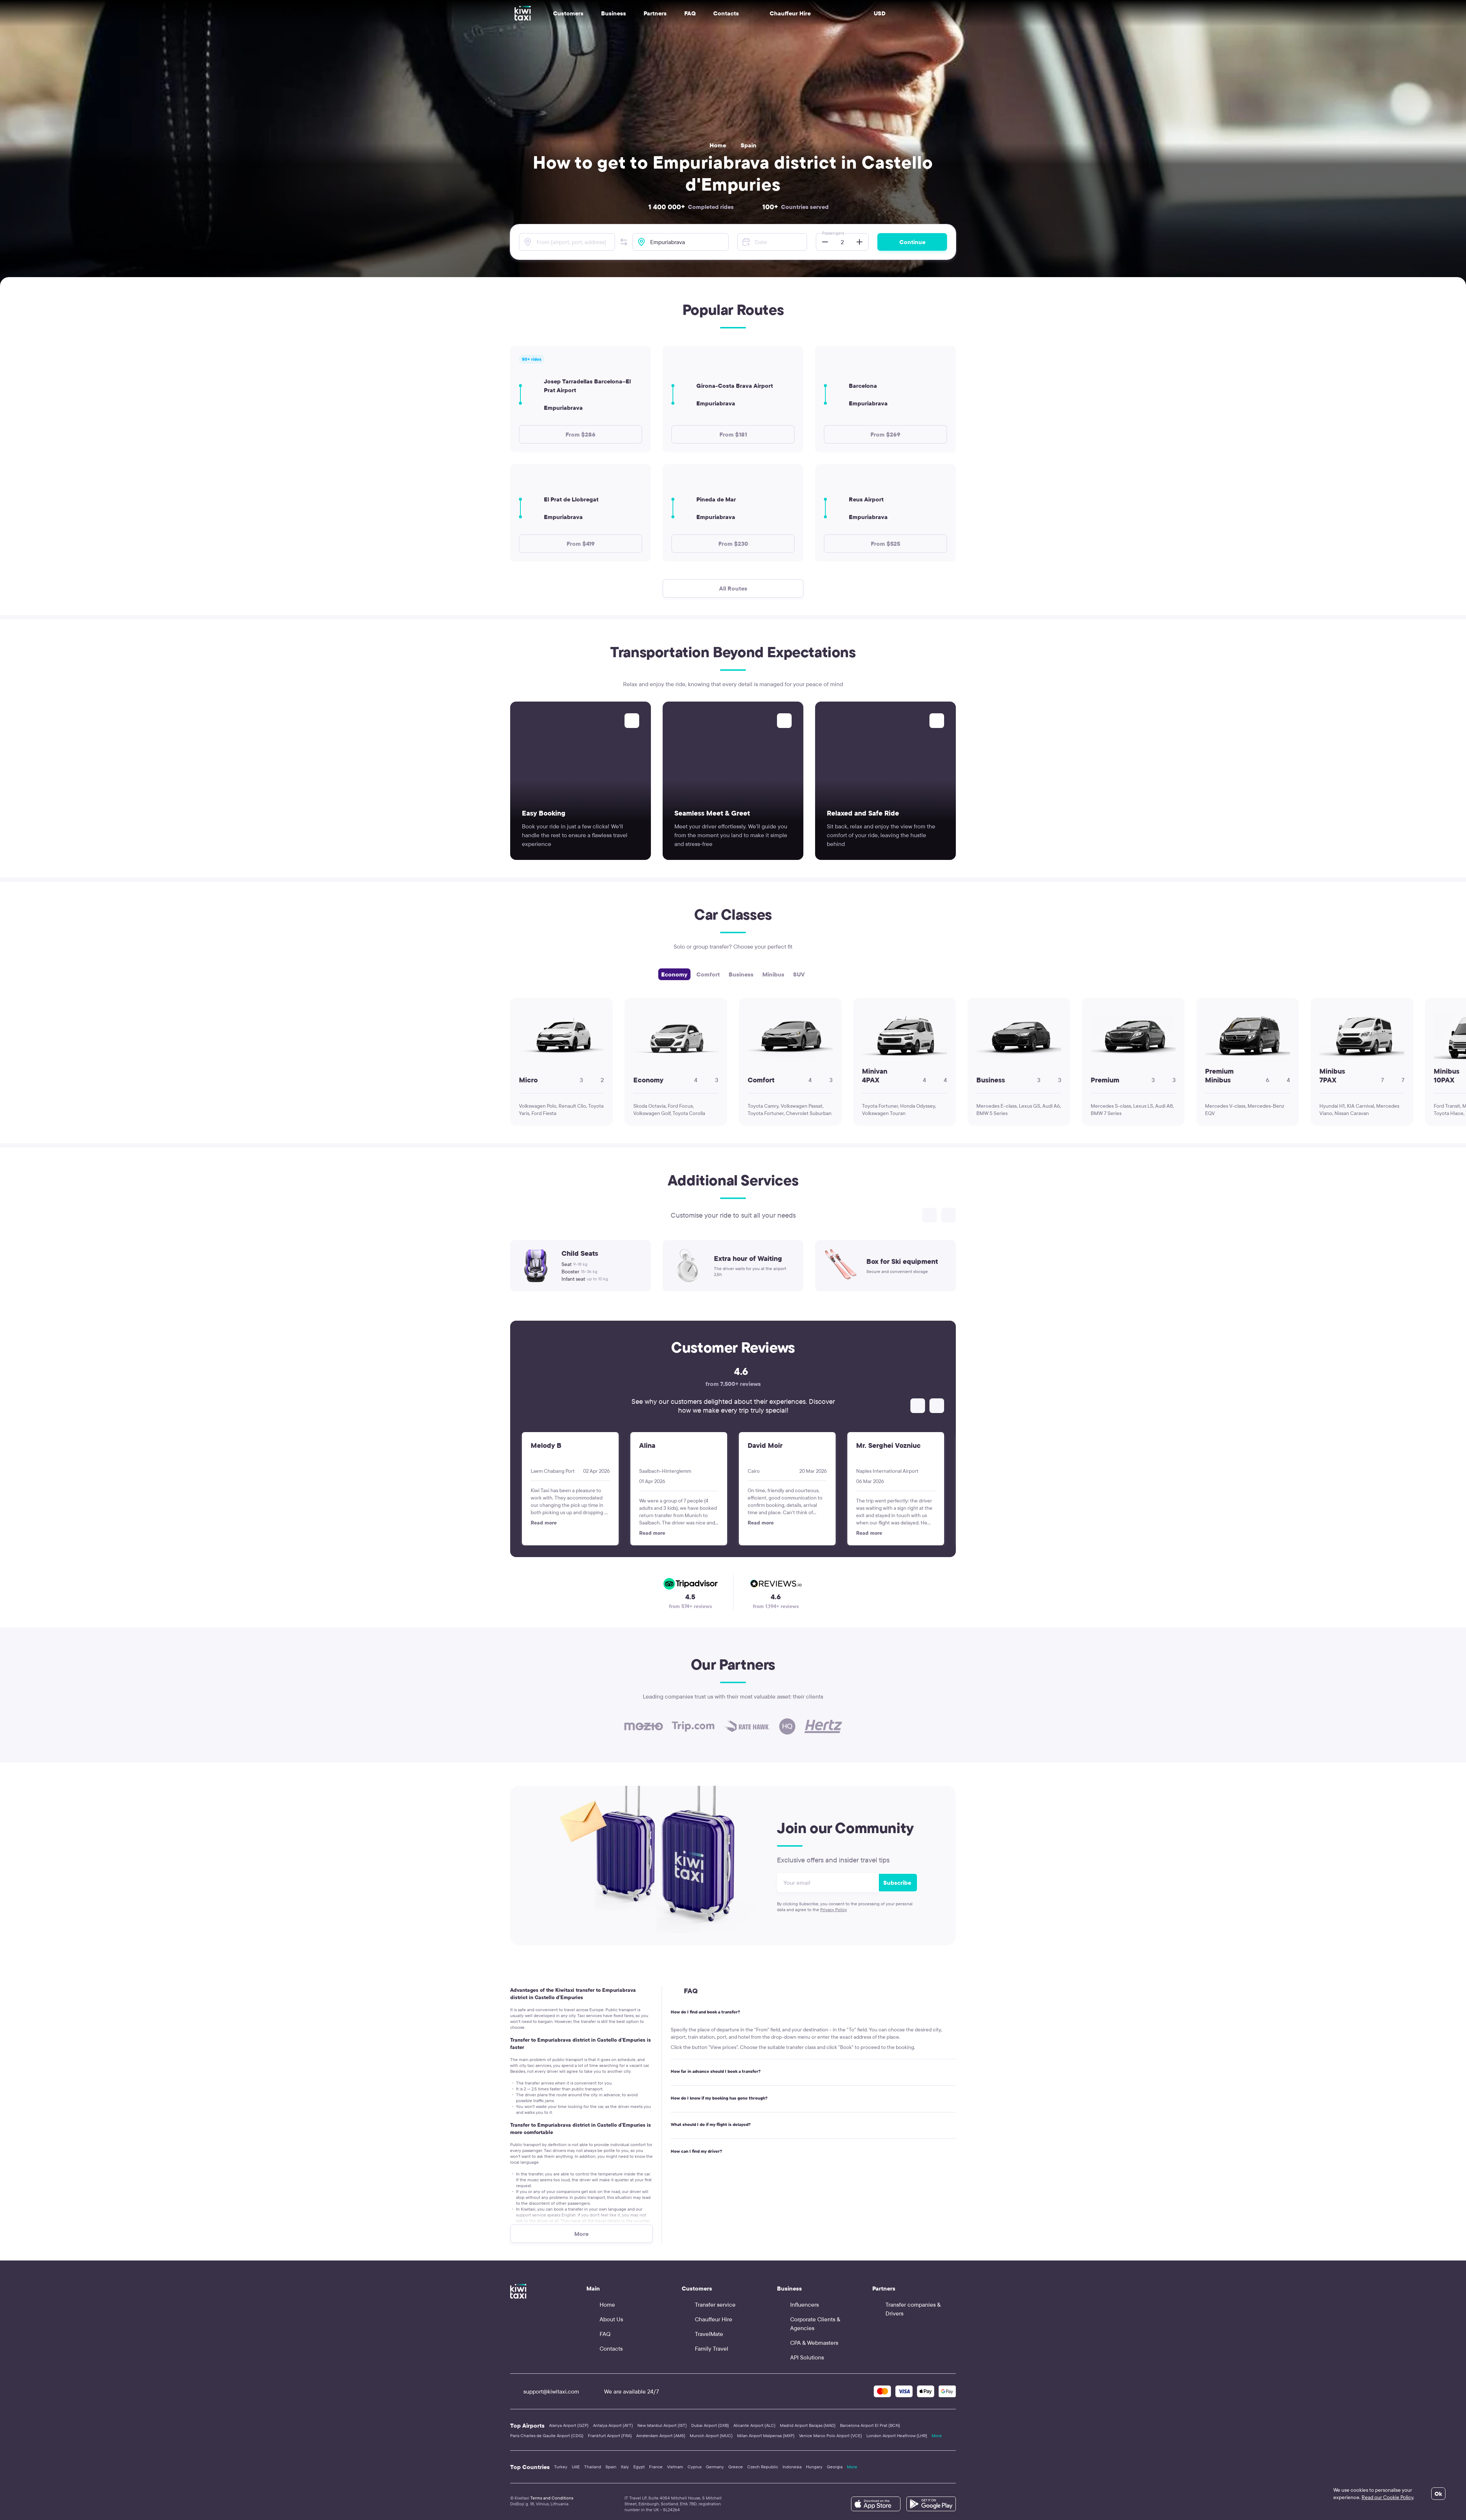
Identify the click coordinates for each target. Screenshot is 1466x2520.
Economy (674, 974)
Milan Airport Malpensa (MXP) (766, 2435)
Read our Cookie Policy (1387, 2497)
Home (718, 145)
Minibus (773, 974)
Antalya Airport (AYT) (613, 2425)
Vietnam (675, 2466)
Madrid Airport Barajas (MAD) (808, 2425)
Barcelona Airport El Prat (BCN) (870, 2425)
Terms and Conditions (551, 2498)
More (937, 2435)
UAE (576, 2466)
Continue (912, 242)
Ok (1438, 2493)
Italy (625, 2466)
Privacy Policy (833, 1909)
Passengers (833, 233)
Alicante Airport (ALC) (754, 2425)
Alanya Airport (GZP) (569, 2425)
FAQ (690, 13)
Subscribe (897, 1882)
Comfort (708, 974)
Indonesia (792, 2466)
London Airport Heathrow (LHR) (896, 2435)
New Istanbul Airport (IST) (662, 2425)
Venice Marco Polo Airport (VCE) (830, 2435)
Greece (735, 2466)
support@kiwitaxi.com (544, 2391)
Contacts (726, 13)
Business (741, 974)
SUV (799, 974)
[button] (624, 242)
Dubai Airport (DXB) (710, 2425)
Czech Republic (762, 2466)
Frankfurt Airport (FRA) (610, 2435)
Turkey (560, 2466)
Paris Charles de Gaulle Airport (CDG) (546, 2435)
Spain (748, 145)
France (656, 2466)
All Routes (733, 588)
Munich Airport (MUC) (711, 2435)
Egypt (639, 2466)
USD (879, 13)
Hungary (814, 2466)
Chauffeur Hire (783, 13)
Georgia (835, 2466)
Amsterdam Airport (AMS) (660, 2435)
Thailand (592, 2466)
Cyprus (694, 2466)
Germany (715, 2466)
